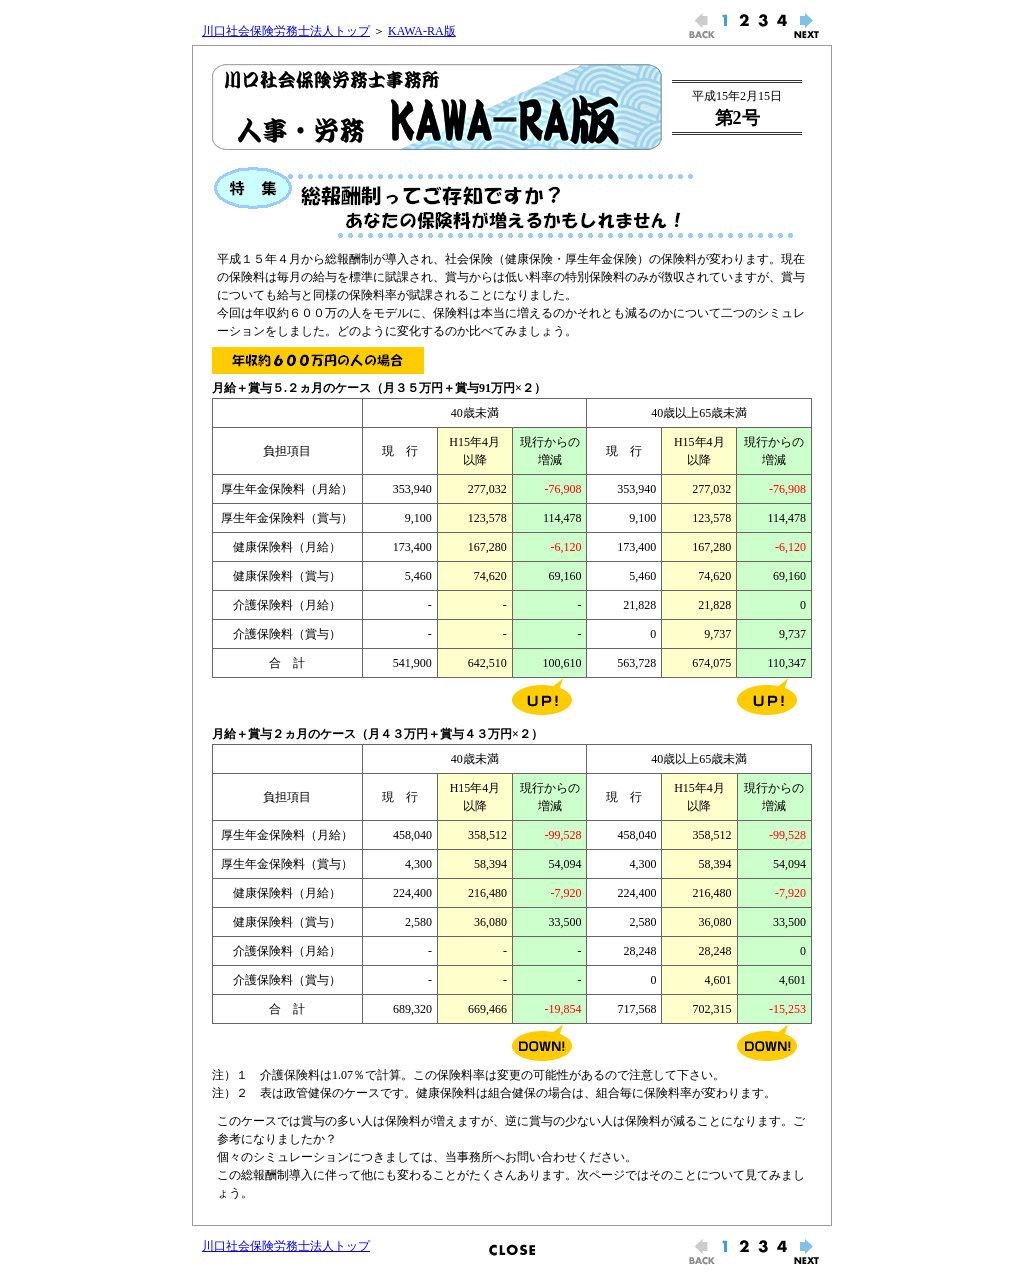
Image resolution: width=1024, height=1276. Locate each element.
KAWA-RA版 (422, 31)
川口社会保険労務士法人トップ (286, 31)
